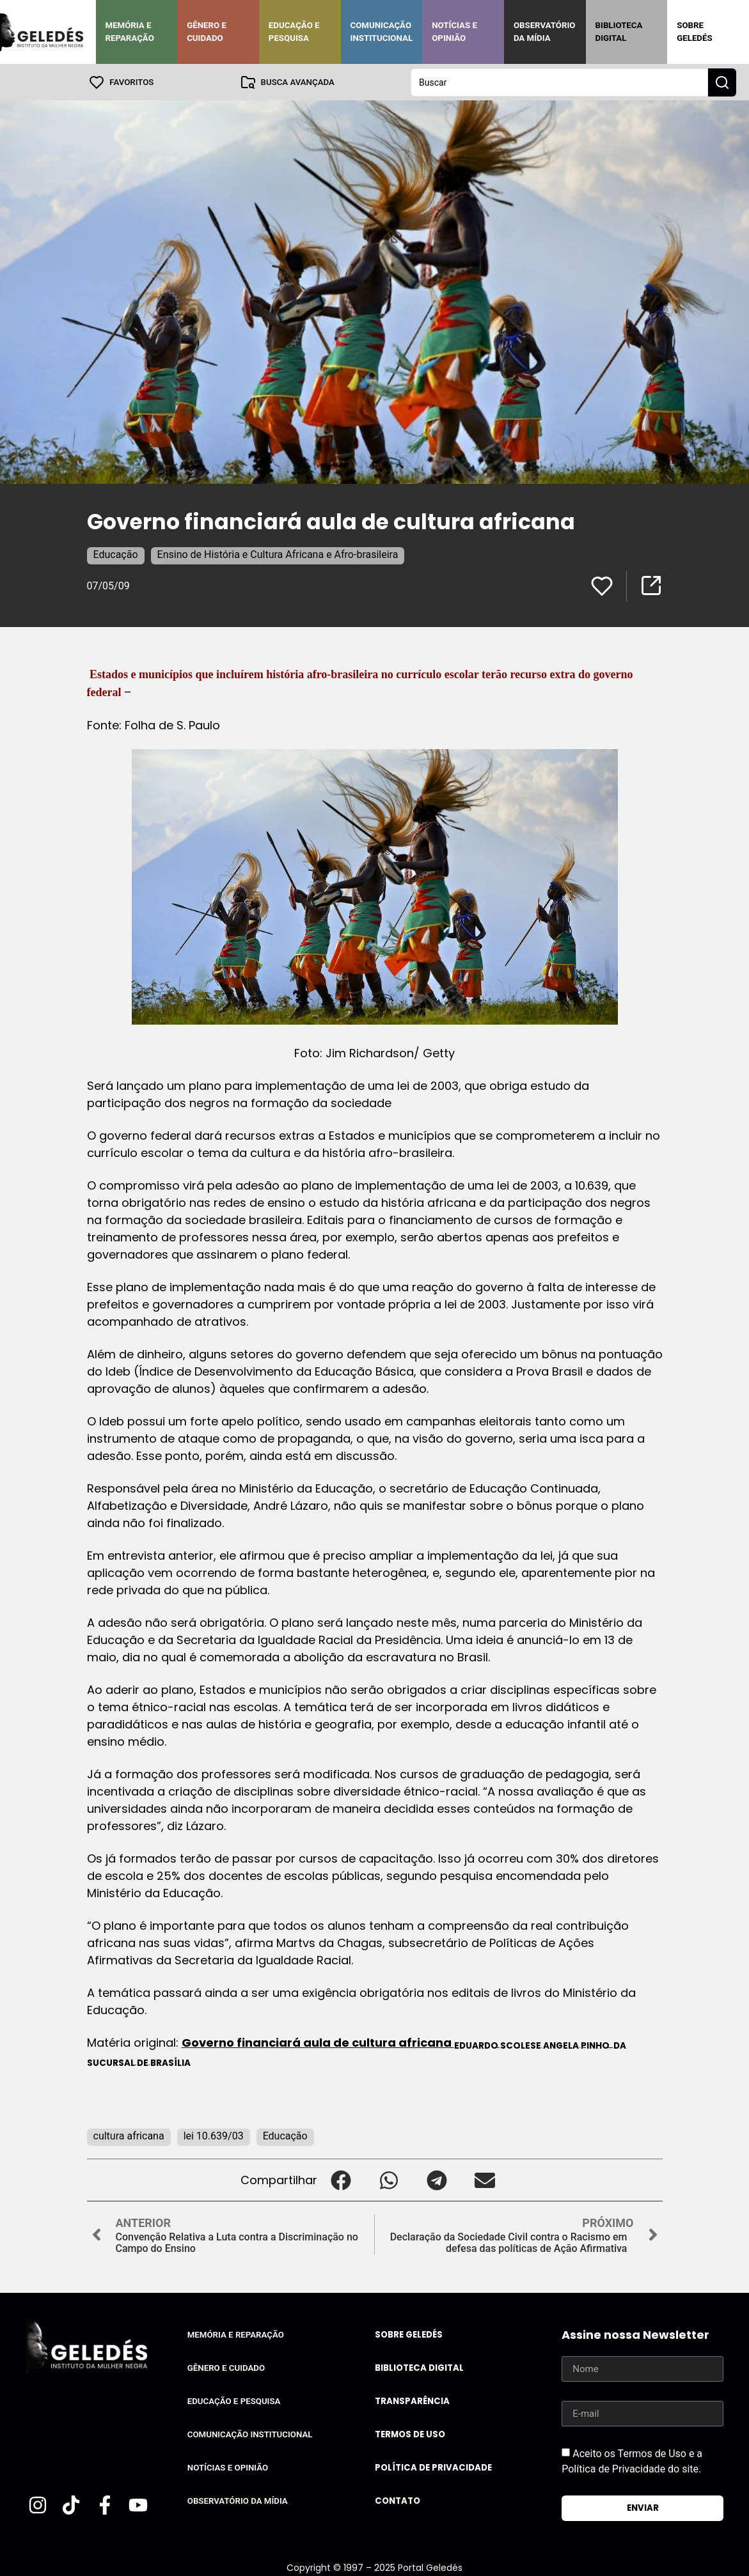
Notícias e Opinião (454, 31)
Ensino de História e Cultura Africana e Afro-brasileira (277, 554)
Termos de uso (410, 2434)
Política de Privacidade (433, 2467)
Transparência (412, 2400)
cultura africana (128, 2135)
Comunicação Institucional (382, 31)
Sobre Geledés (694, 31)
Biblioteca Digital (619, 31)
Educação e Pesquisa (294, 31)
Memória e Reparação (130, 31)
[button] (341, 2179)
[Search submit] (722, 82)
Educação (115, 554)
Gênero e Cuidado (206, 31)
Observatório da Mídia (545, 31)
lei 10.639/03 (214, 2135)
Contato (397, 2500)
